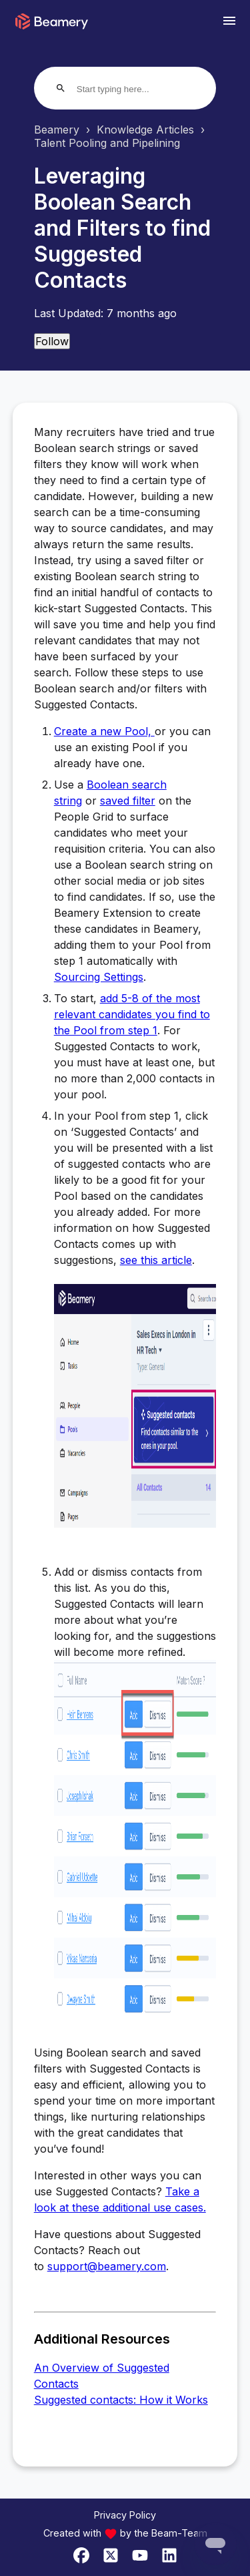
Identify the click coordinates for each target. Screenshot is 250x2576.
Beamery (56, 129)
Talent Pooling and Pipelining (107, 143)
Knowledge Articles (145, 129)
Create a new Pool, (104, 731)
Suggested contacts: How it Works (121, 2399)
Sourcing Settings (98, 977)
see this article (156, 1260)
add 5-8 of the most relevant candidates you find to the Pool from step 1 (132, 1014)
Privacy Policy (125, 2515)
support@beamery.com (106, 2266)
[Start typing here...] (127, 89)
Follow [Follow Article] (52, 341)
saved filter (127, 800)
